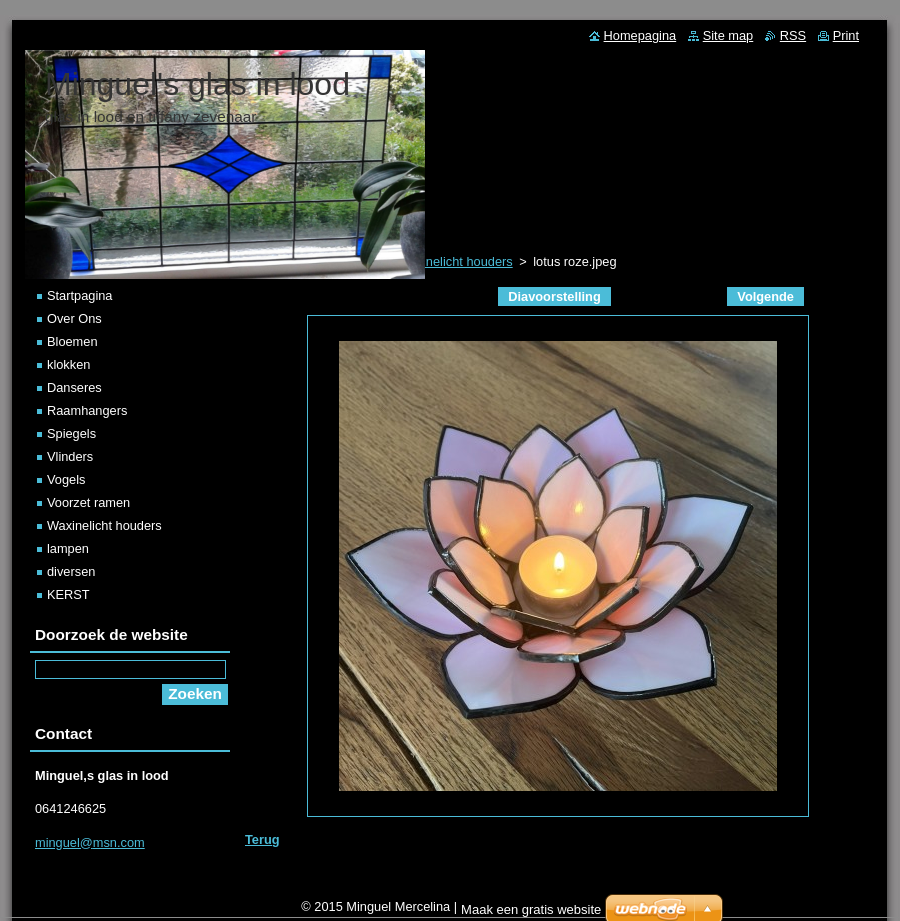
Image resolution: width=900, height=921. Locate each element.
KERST (68, 594)
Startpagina (79, 295)
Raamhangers (87, 410)
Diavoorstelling (554, 296)
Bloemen (72, 341)
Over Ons (74, 318)
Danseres (74, 387)
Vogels (66, 479)
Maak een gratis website (531, 909)
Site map (728, 35)
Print (846, 35)
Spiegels (71, 433)
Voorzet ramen (88, 502)
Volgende (765, 296)
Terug (262, 839)
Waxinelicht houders (104, 525)
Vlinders (70, 456)
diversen (71, 571)
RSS (793, 35)
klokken (68, 364)
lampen (68, 548)
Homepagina (640, 35)
